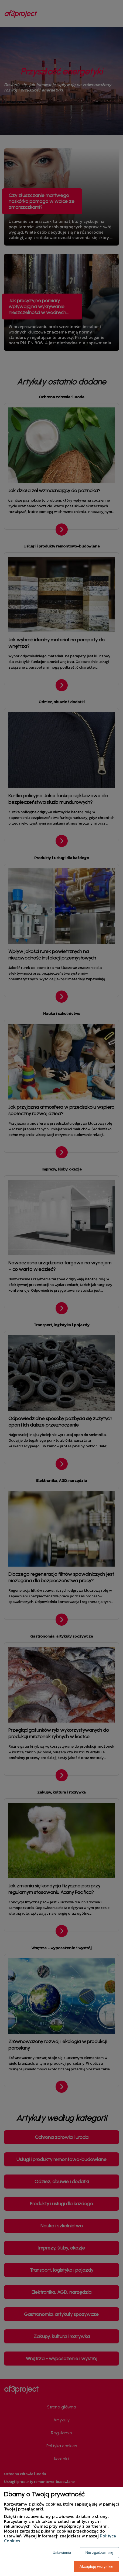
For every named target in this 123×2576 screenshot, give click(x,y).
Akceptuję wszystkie (96, 2566)
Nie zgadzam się (100, 2552)
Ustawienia (62, 2552)
